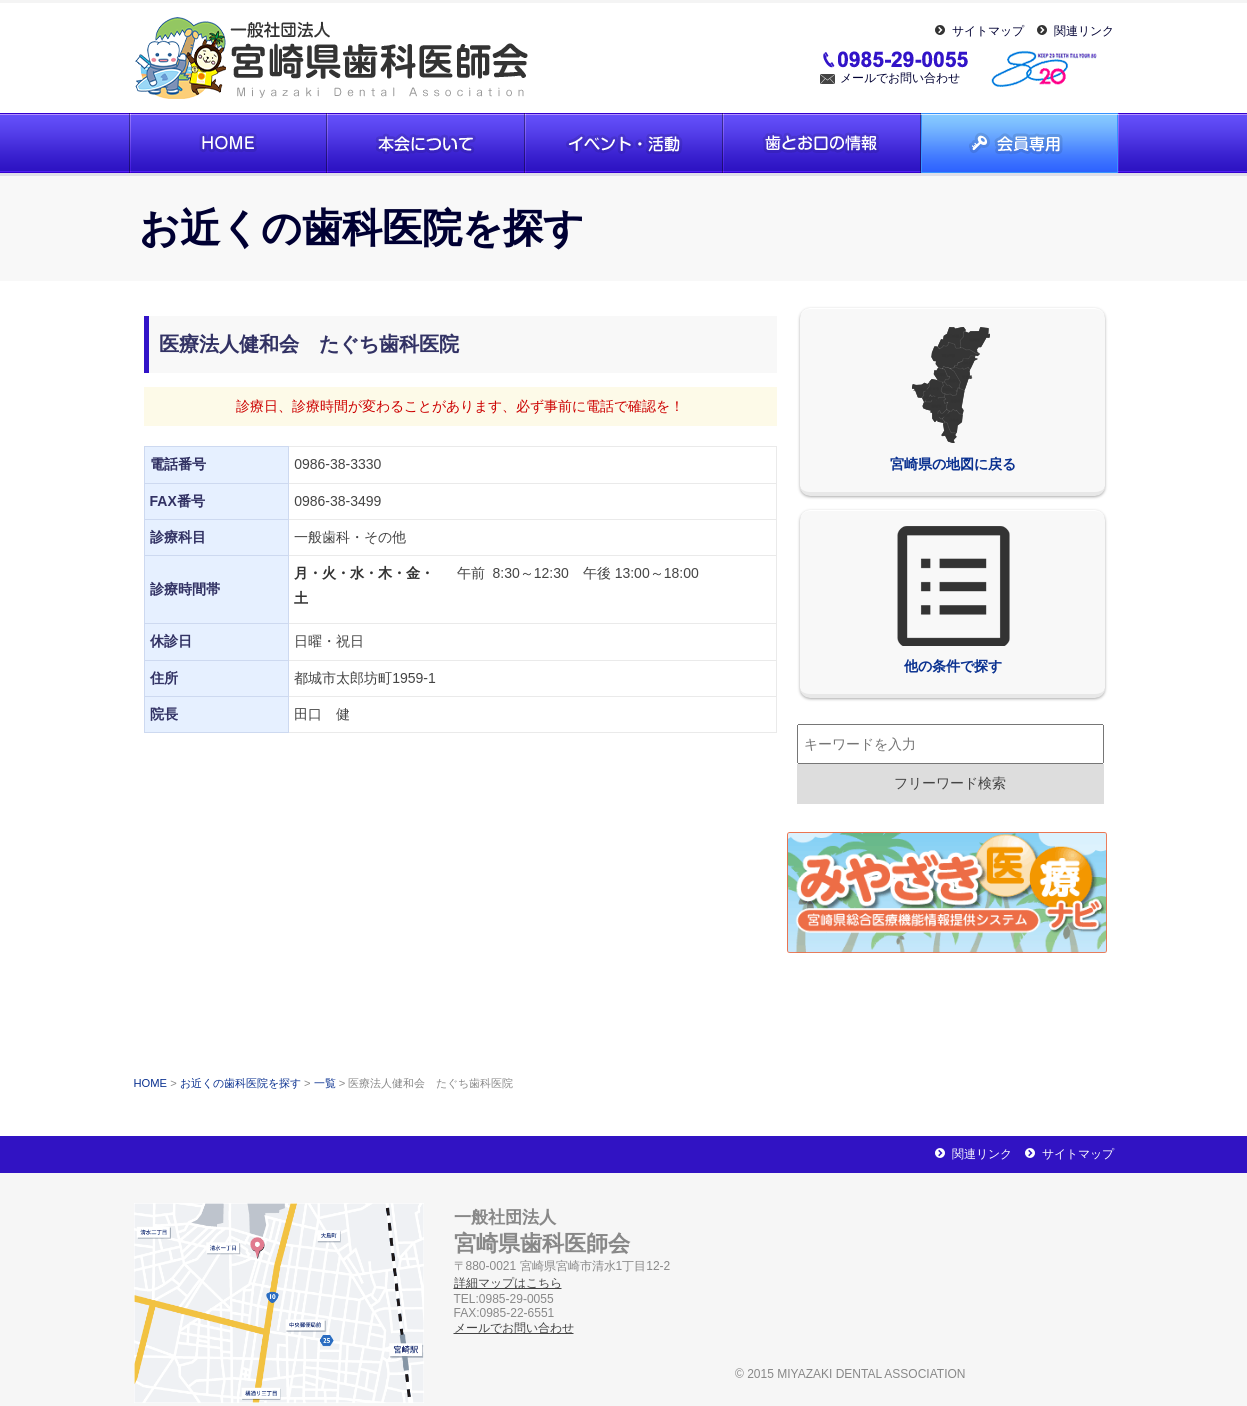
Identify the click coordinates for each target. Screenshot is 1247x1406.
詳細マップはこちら (508, 1283)
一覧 (325, 1083)
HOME (151, 1083)
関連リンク (1084, 31)
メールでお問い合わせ (900, 78)
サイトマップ (988, 31)
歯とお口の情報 (822, 143)
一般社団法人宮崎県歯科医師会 (334, 58)
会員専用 (1020, 143)
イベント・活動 (624, 143)
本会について (426, 143)
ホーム (228, 143)
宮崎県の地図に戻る (953, 398)
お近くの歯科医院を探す (240, 1083)
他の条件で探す (953, 600)
